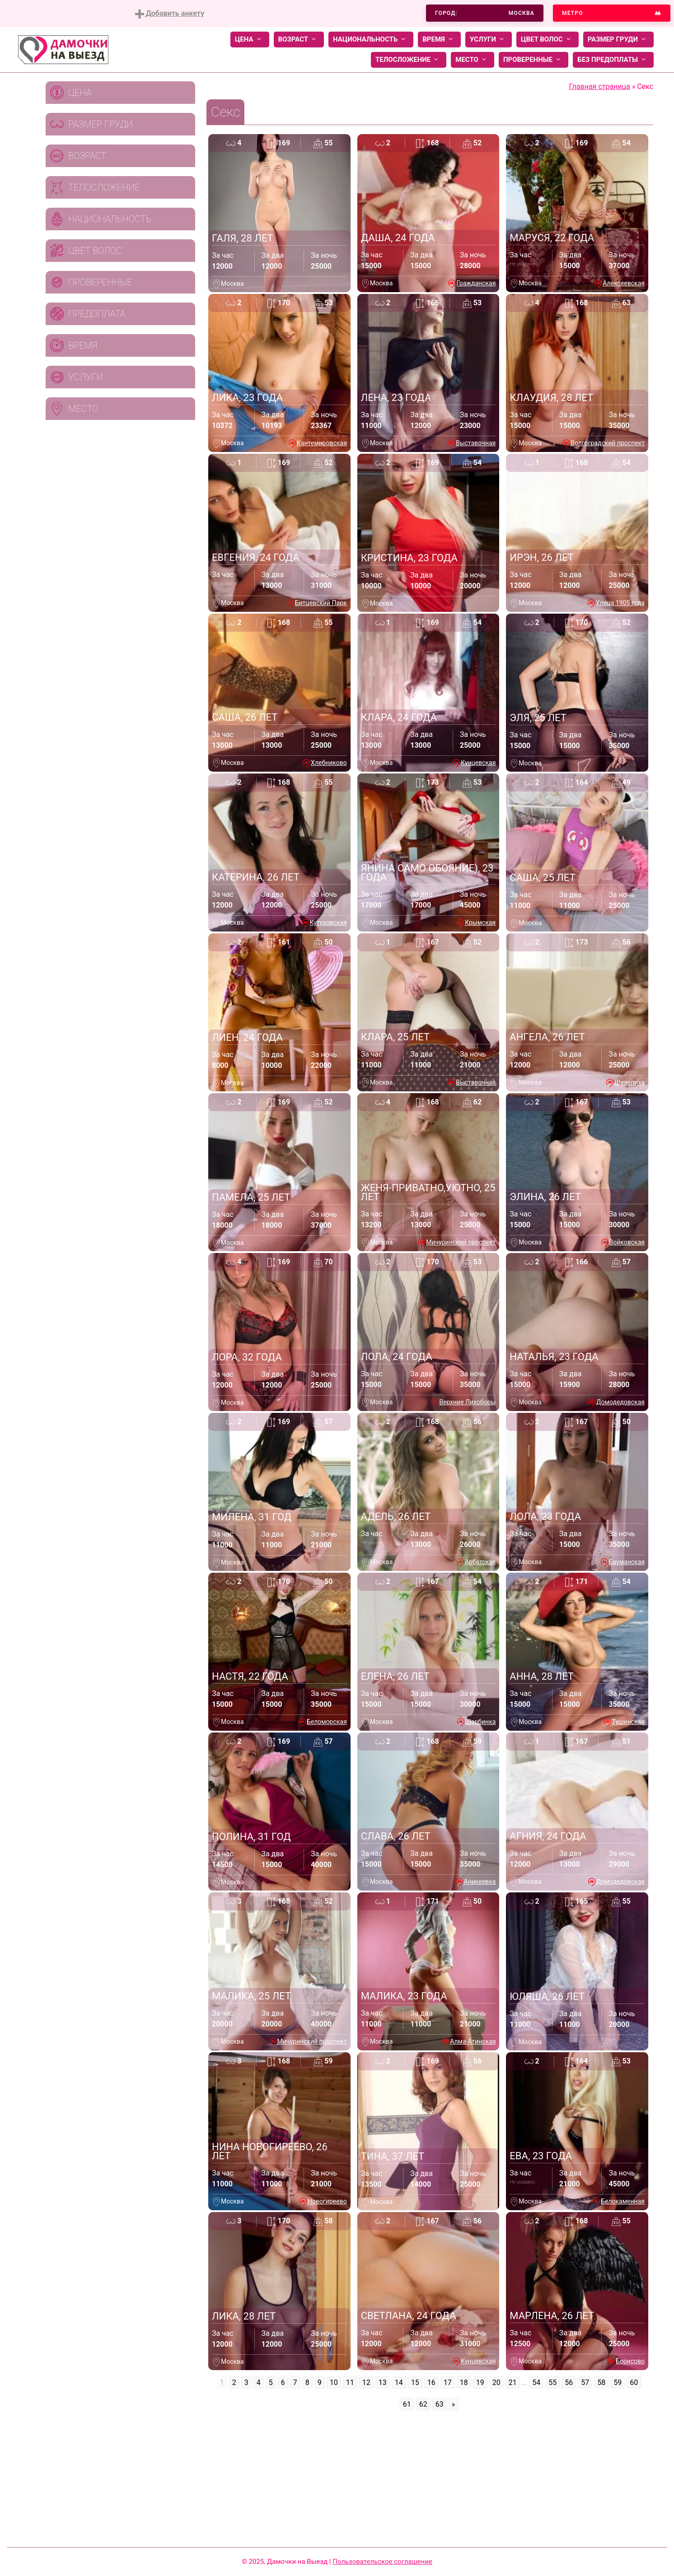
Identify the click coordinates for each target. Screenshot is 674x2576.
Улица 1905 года (620, 602)
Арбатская (480, 1561)
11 (350, 2382)
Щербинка (480, 1721)
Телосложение (408, 60)
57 (585, 2382)
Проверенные (533, 60)
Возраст (298, 39)
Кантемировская (322, 443)
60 (634, 2382)
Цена (250, 39)
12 (366, 2382)
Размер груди (618, 39)
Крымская (480, 922)
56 (569, 2382)
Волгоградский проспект (608, 443)
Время (439, 39)
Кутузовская (328, 922)
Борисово (630, 2361)
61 (407, 2404)
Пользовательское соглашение (382, 2561)
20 (496, 2382)
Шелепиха (629, 1082)
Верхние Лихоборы (467, 1402)
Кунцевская (478, 762)
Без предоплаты (613, 60)
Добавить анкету (169, 14)
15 (415, 2382)
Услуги (488, 39)
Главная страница (599, 86)
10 (334, 2382)
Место (472, 60)
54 (536, 2382)
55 (552, 2382)
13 (383, 2382)
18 (464, 2382)
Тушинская (628, 1721)
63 (439, 2404)
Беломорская (327, 1721)
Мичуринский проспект (461, 1242)
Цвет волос (547, 39)
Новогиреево (327, 2201)
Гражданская (476, 283)
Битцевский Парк (321, 602)
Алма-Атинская (473, 2041)
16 (431, 2382)
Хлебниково (329, 762)
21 (513, 2382)
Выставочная (476, 443)
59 (617, 2382)
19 (480, 2382)
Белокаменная (623, 2201)
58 (601, 2382)
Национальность (371, 39)
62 (423, 2404)
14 (399, 2382)
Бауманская (627, 1561)
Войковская (627, 1242)
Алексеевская (624, 283)
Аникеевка (480, 1881)
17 (448, 2382)
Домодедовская (620, 1402)
